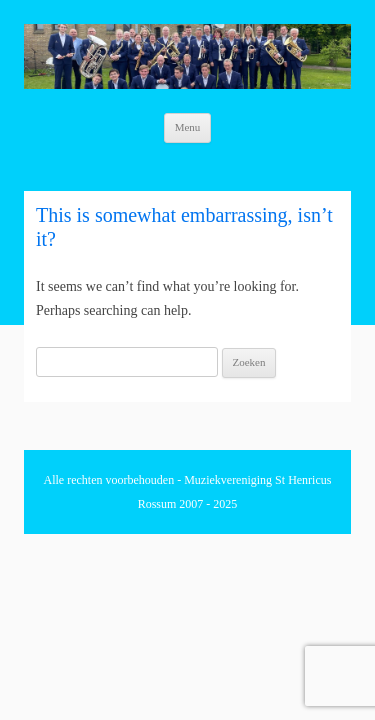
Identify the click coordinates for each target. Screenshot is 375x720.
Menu (188, 127)
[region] (187, 56)
